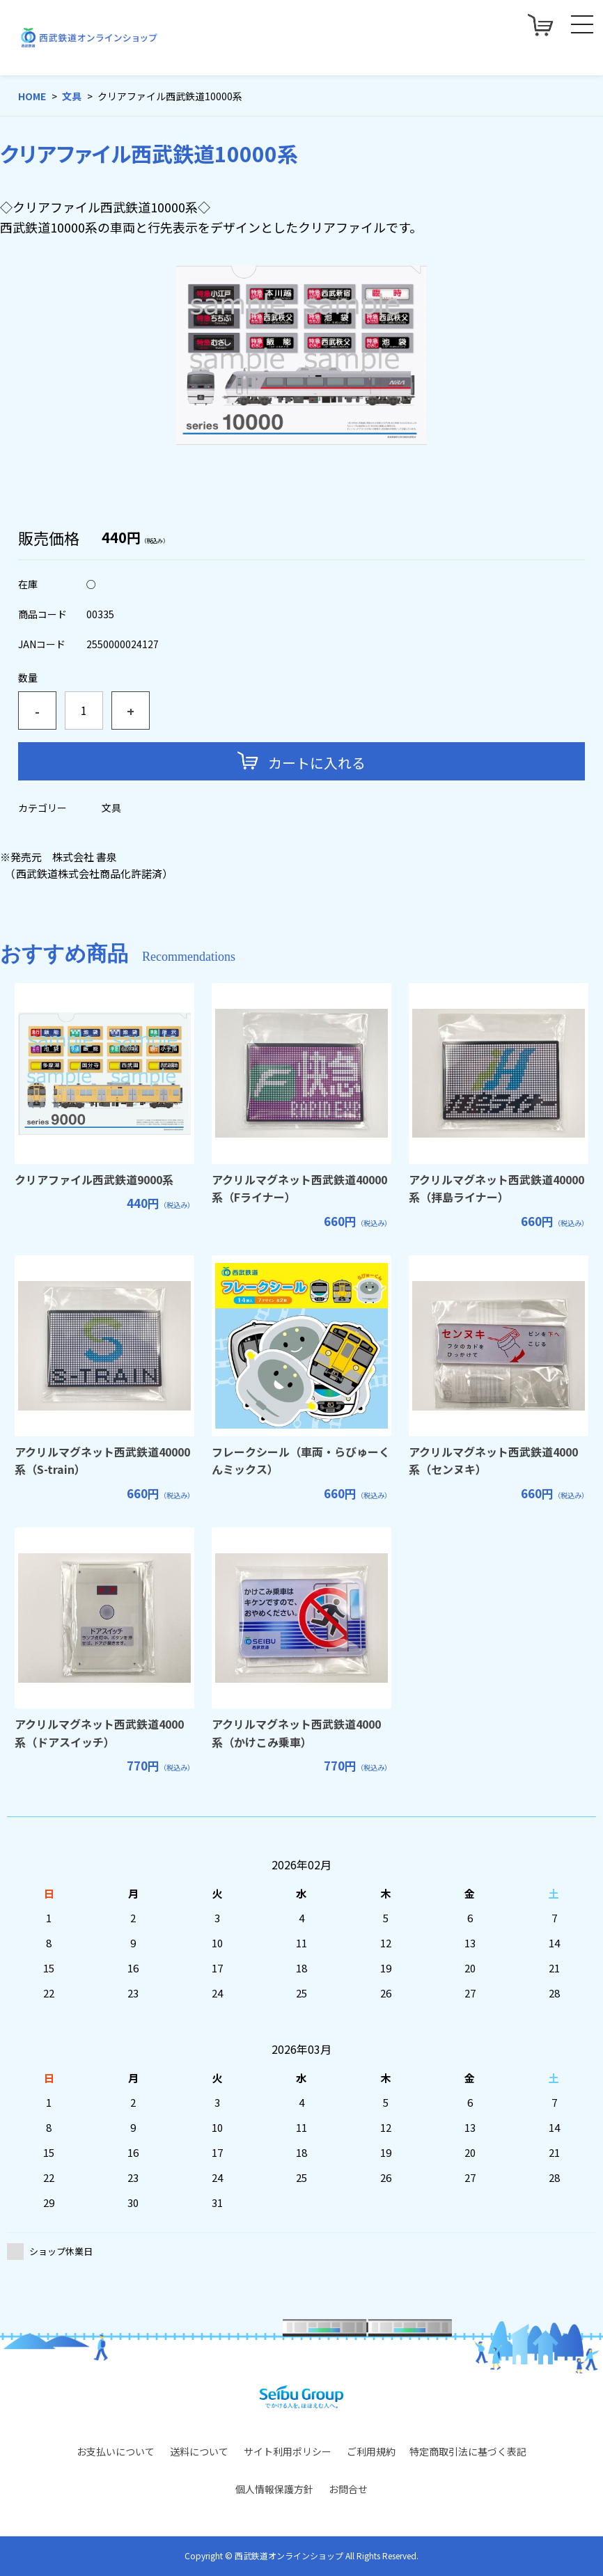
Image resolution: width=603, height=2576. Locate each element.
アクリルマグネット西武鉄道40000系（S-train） (102, 1460)
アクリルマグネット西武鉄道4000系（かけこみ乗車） (296, 1732)
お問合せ (348, 2489)
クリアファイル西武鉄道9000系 (94, 1179)
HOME (32, 96)
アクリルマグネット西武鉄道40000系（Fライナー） (299, 1188)
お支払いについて (116, 2451)
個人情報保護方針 (274, 2489)
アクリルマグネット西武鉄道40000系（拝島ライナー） (496, 1188)
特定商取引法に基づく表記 (467, 2451)
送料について (199, 2451)
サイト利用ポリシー (287, 2451)
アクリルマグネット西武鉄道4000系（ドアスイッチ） (99, 1732)
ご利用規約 (371, 2451)
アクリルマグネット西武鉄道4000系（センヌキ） (493, 1460)
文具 (71, 96)
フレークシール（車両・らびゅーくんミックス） (301, 1460)
